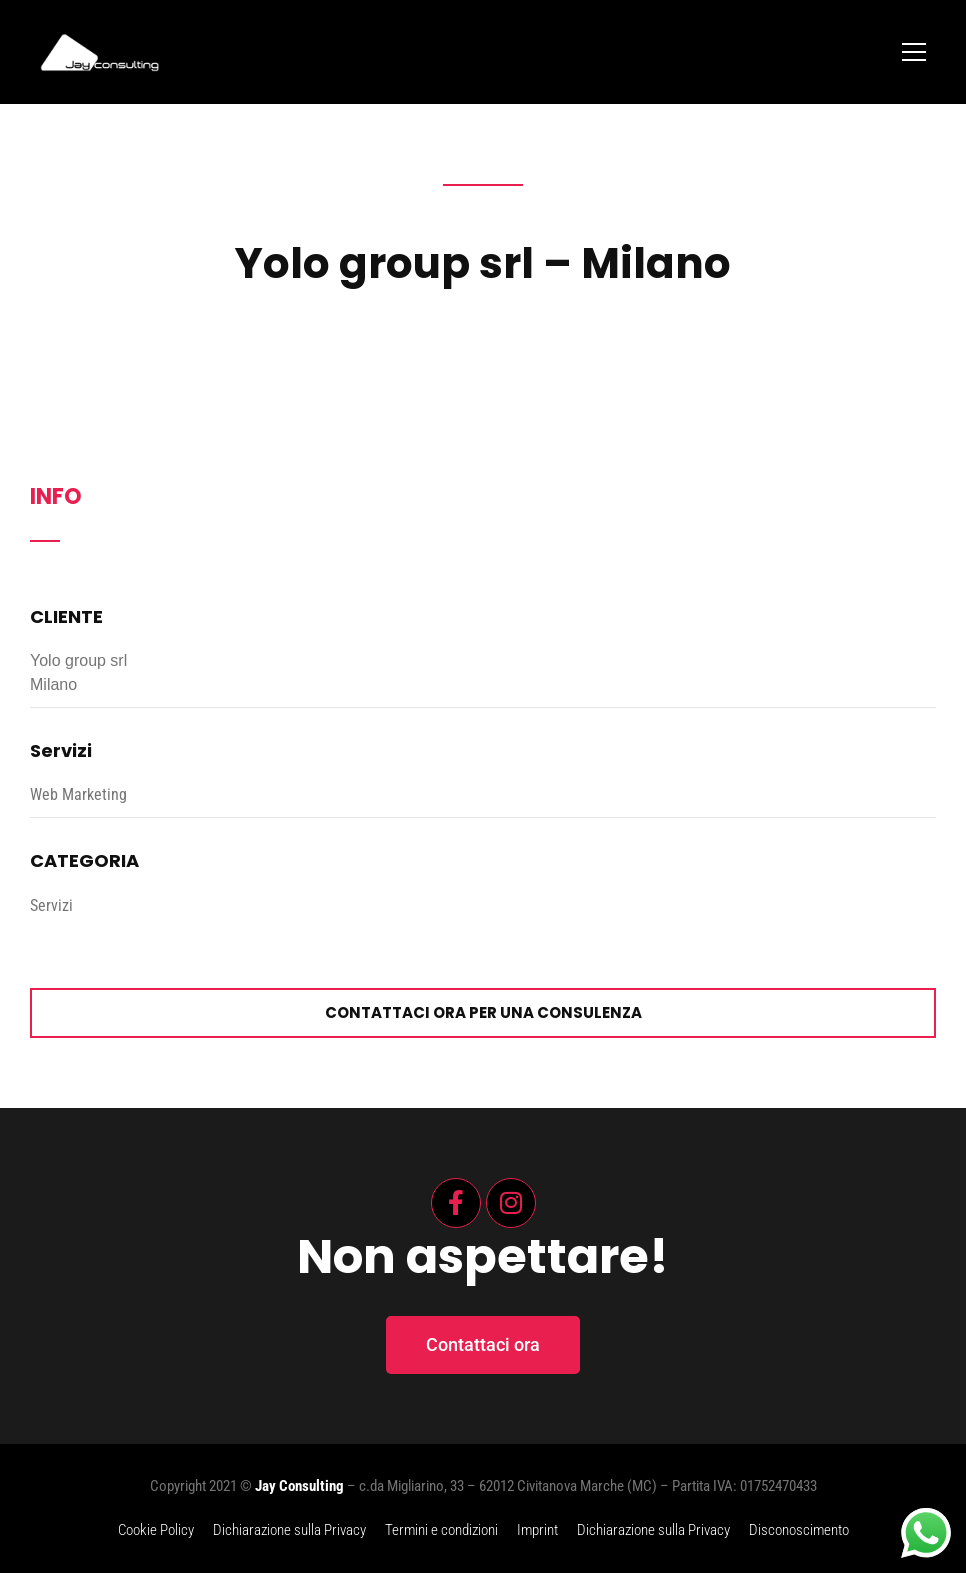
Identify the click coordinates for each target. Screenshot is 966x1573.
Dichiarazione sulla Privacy (289, 1530)
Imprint (537, 1530)
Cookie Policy (156, 1530)
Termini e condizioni (441, 1530)
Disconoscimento (799, 1530)
